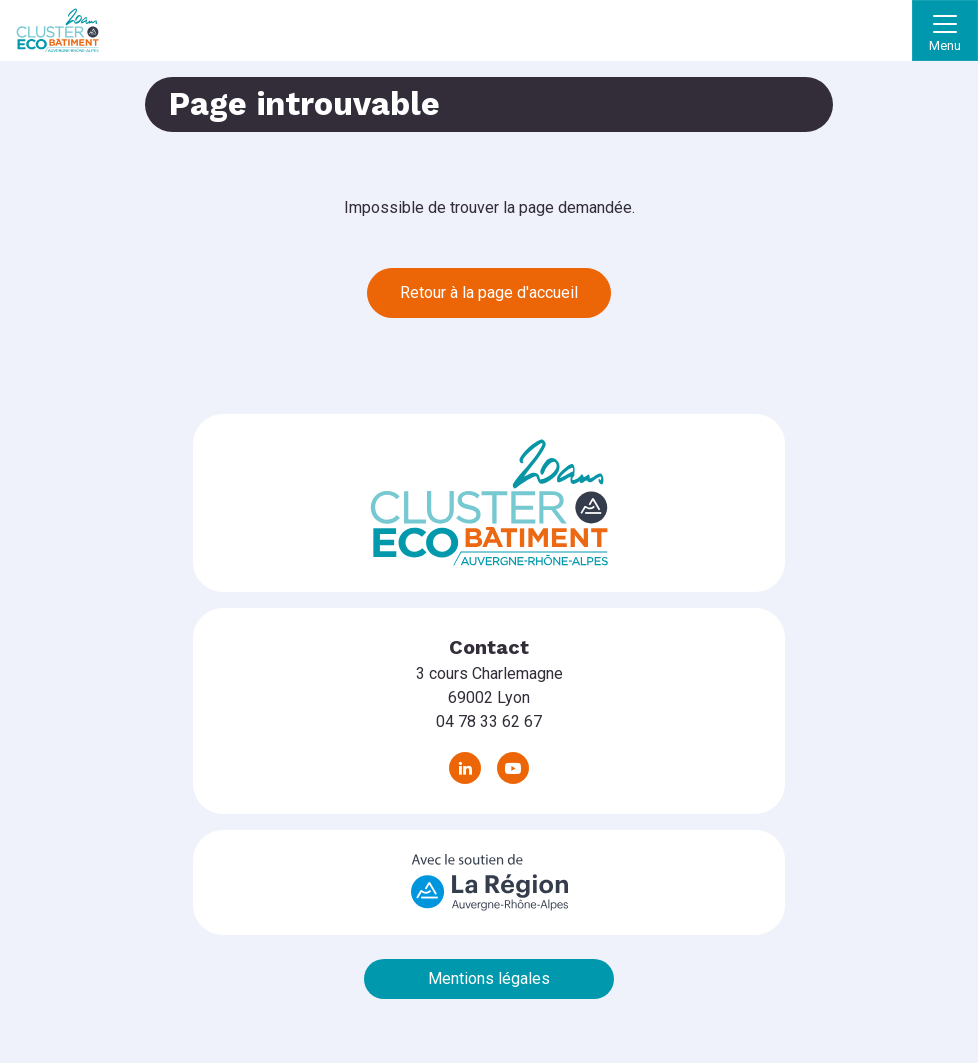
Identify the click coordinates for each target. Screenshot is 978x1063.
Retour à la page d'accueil (489, 292)
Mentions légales (489, 978)
